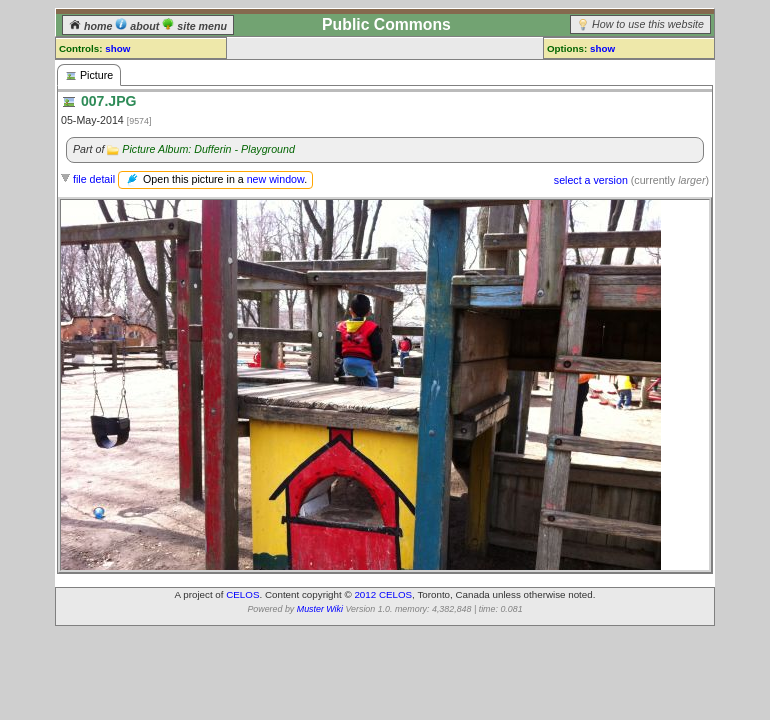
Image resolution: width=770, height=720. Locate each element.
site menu (194, 26)
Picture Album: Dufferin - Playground (208, 149)
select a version (591, 180)
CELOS (242, 594)
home (92, 26)
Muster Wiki (320, 609)
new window (275, 179)
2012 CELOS (383, 594)
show (117, 48)
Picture (89, 75)
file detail (94, 179)
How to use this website (648, 24)
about (138, 26)
